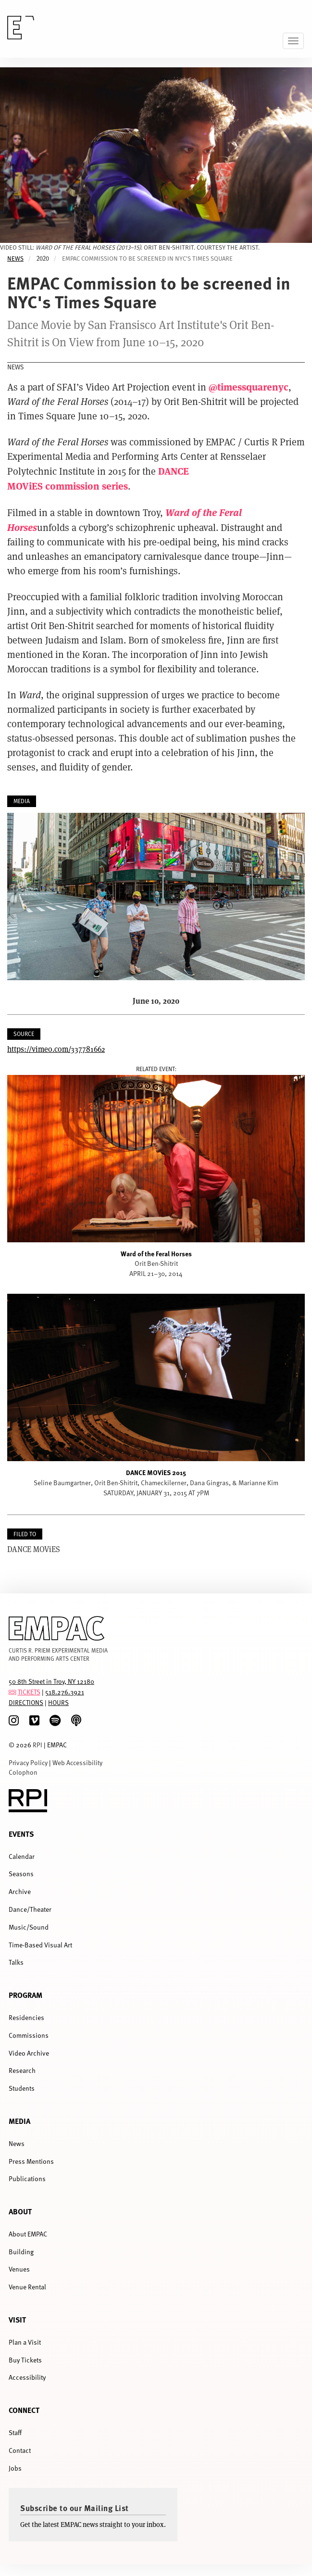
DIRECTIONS (26, 1702)
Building (21, 2251)
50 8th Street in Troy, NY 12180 (51, 1681)
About (20, 2211)
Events (21, 1833)
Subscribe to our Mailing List (74, 2507)
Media (19, 2120)
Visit (17, 2319)
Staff (15, 2432)
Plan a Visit (25, 2342)
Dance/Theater (30, 1909)
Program (25, 1994)
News (15, 258)
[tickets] (12, 1691)
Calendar (22, 1856)
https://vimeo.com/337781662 (56, 1049)
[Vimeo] (34, 1721)
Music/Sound (29, 1927)
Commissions (29, 2035)
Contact (20, 2450)
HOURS (58, 1702)
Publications (27, 2178)
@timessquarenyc (248, 386)
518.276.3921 (64, 1691)
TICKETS (29, 1691)
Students (22, 2088)
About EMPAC (28, 2233)
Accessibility (27, 2377)
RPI (37, 1744)
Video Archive (29, 2053)
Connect (24, 2409)
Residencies (26, 2017)
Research (22, 2070)
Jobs (15, 2468)
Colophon (23, 1772)
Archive (20, 1891)
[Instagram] (14, 1721)
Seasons (21, 1873)
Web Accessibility (77, 1762)
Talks (16, 1962)
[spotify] (55, 1721)
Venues (19, 2268)
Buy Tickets (25, 2359)
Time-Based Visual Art (40, 1944)
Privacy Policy (28, 1762)
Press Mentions (31, 2161)
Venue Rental (27, 2286)
